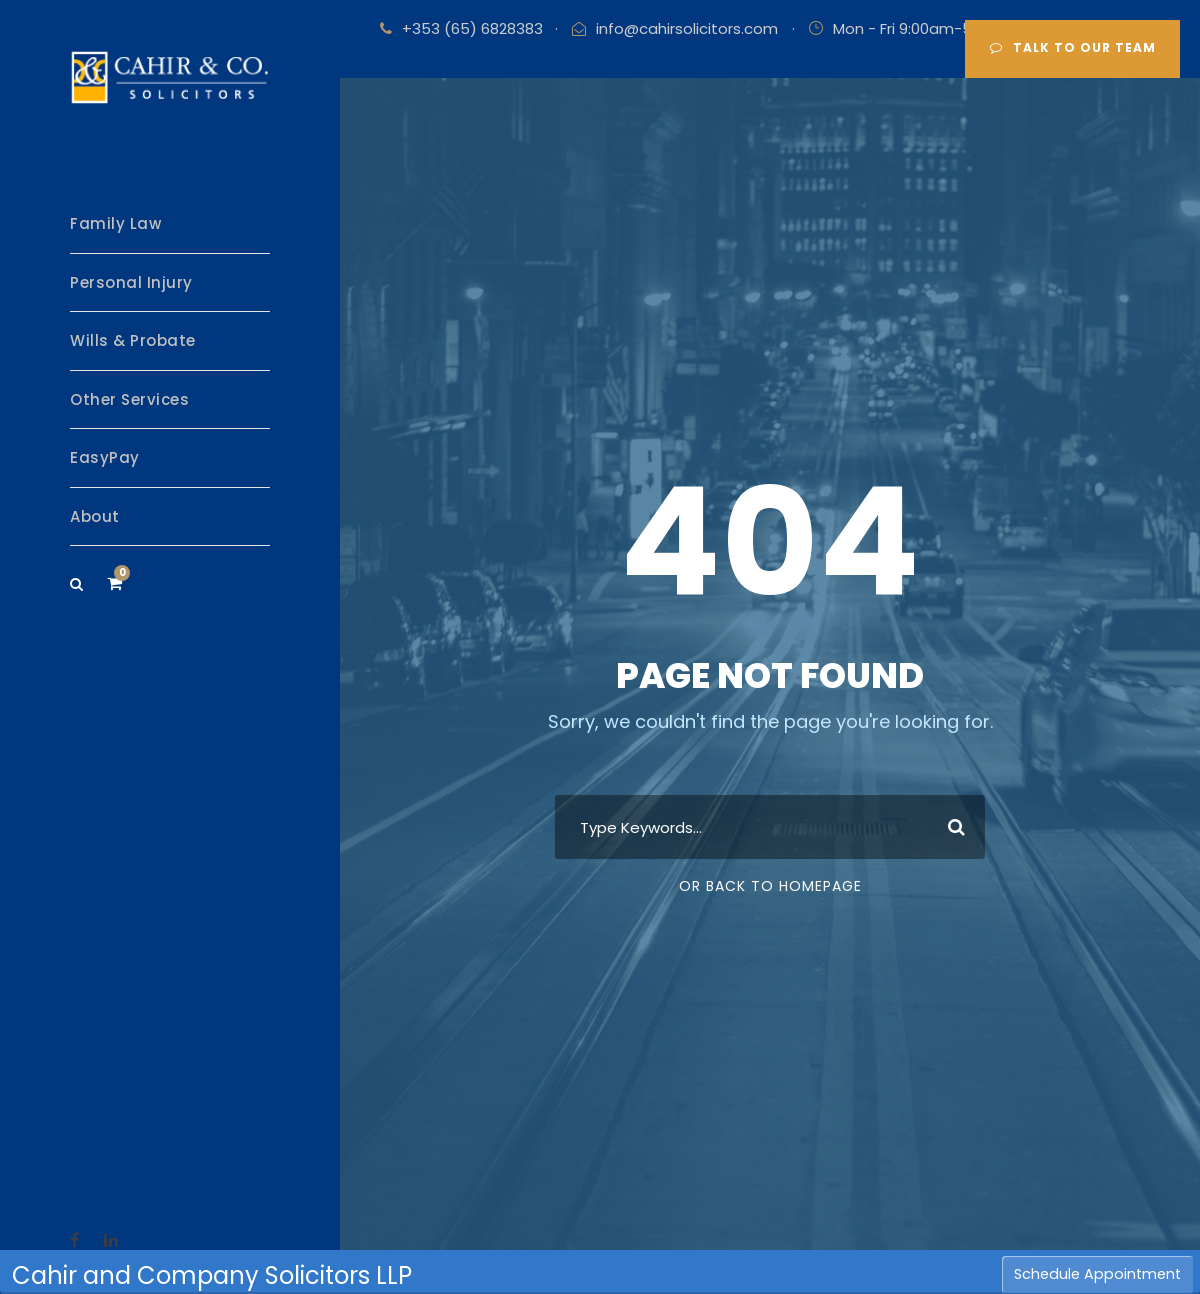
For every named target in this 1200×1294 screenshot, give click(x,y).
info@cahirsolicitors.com (687, 28)
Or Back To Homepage (770, 886)
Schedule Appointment (1097, 1274)
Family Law (115, 223)
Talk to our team (1073, 47)
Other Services (129, 399)
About (95, 516)
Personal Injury (131, 282)
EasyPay (105, 457)
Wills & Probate (133, 340)
